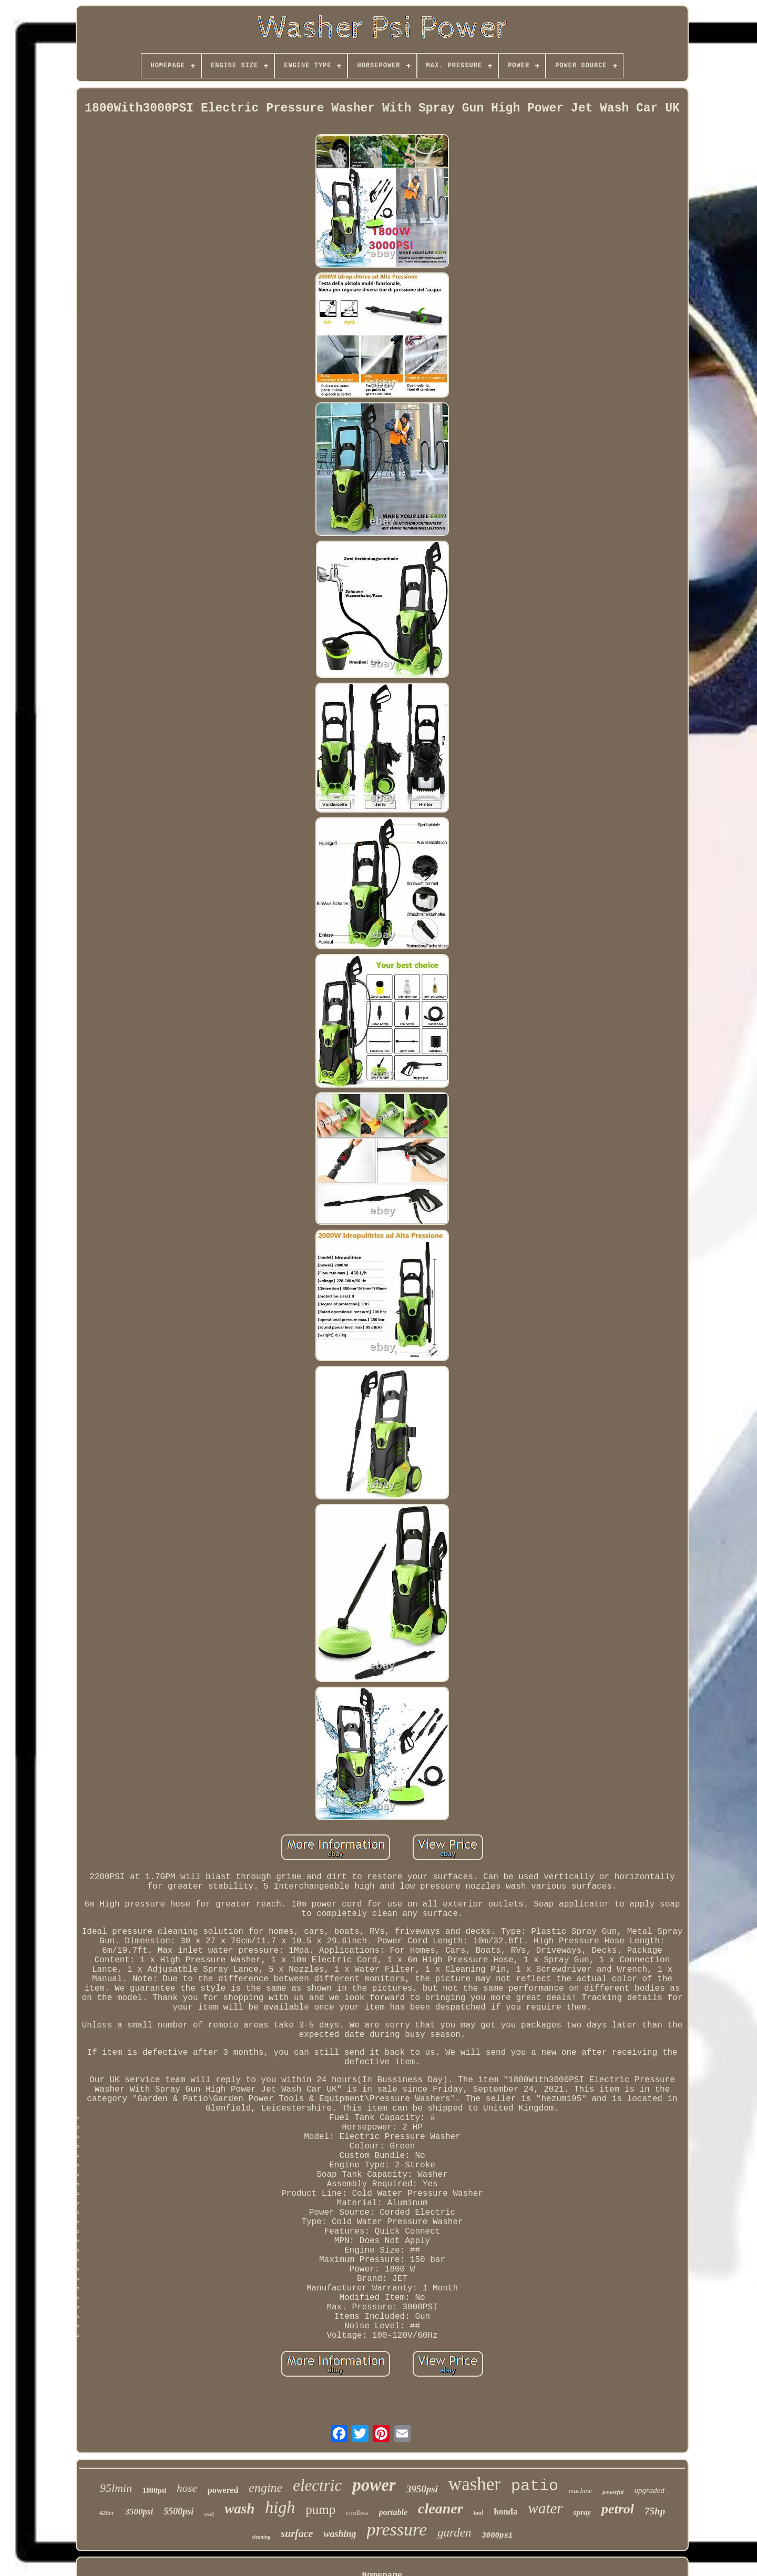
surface (297, 2533)
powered (223, 2490)
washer (474, 2484)
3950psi (422, 2488)
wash (239, 2509)
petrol (617, 2509)
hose (187, 2488)
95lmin (116, 2487)
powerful (612, 2492)
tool (479, 2513)
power (374, 2485)
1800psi (154, 2490)
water (545, 2508)
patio (534, 2486)
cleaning (261, 2537)
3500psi (139, 2512)
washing (339, 2534)
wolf (209, 2514)
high (280, 2507)
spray (582, 2512)
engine (265, 2487)
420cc (107, 2513)
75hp (655, 2511)
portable (393, 2512)
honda (505, 2512)
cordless (357, 2513)
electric (317, 2485)
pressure (397, 2529)
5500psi (178, 2511)
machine (580, 2490)
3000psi (497, 2535)
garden (454, 2532)
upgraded (649, 2490)
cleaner (440, 2508)
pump (320, 2509)
